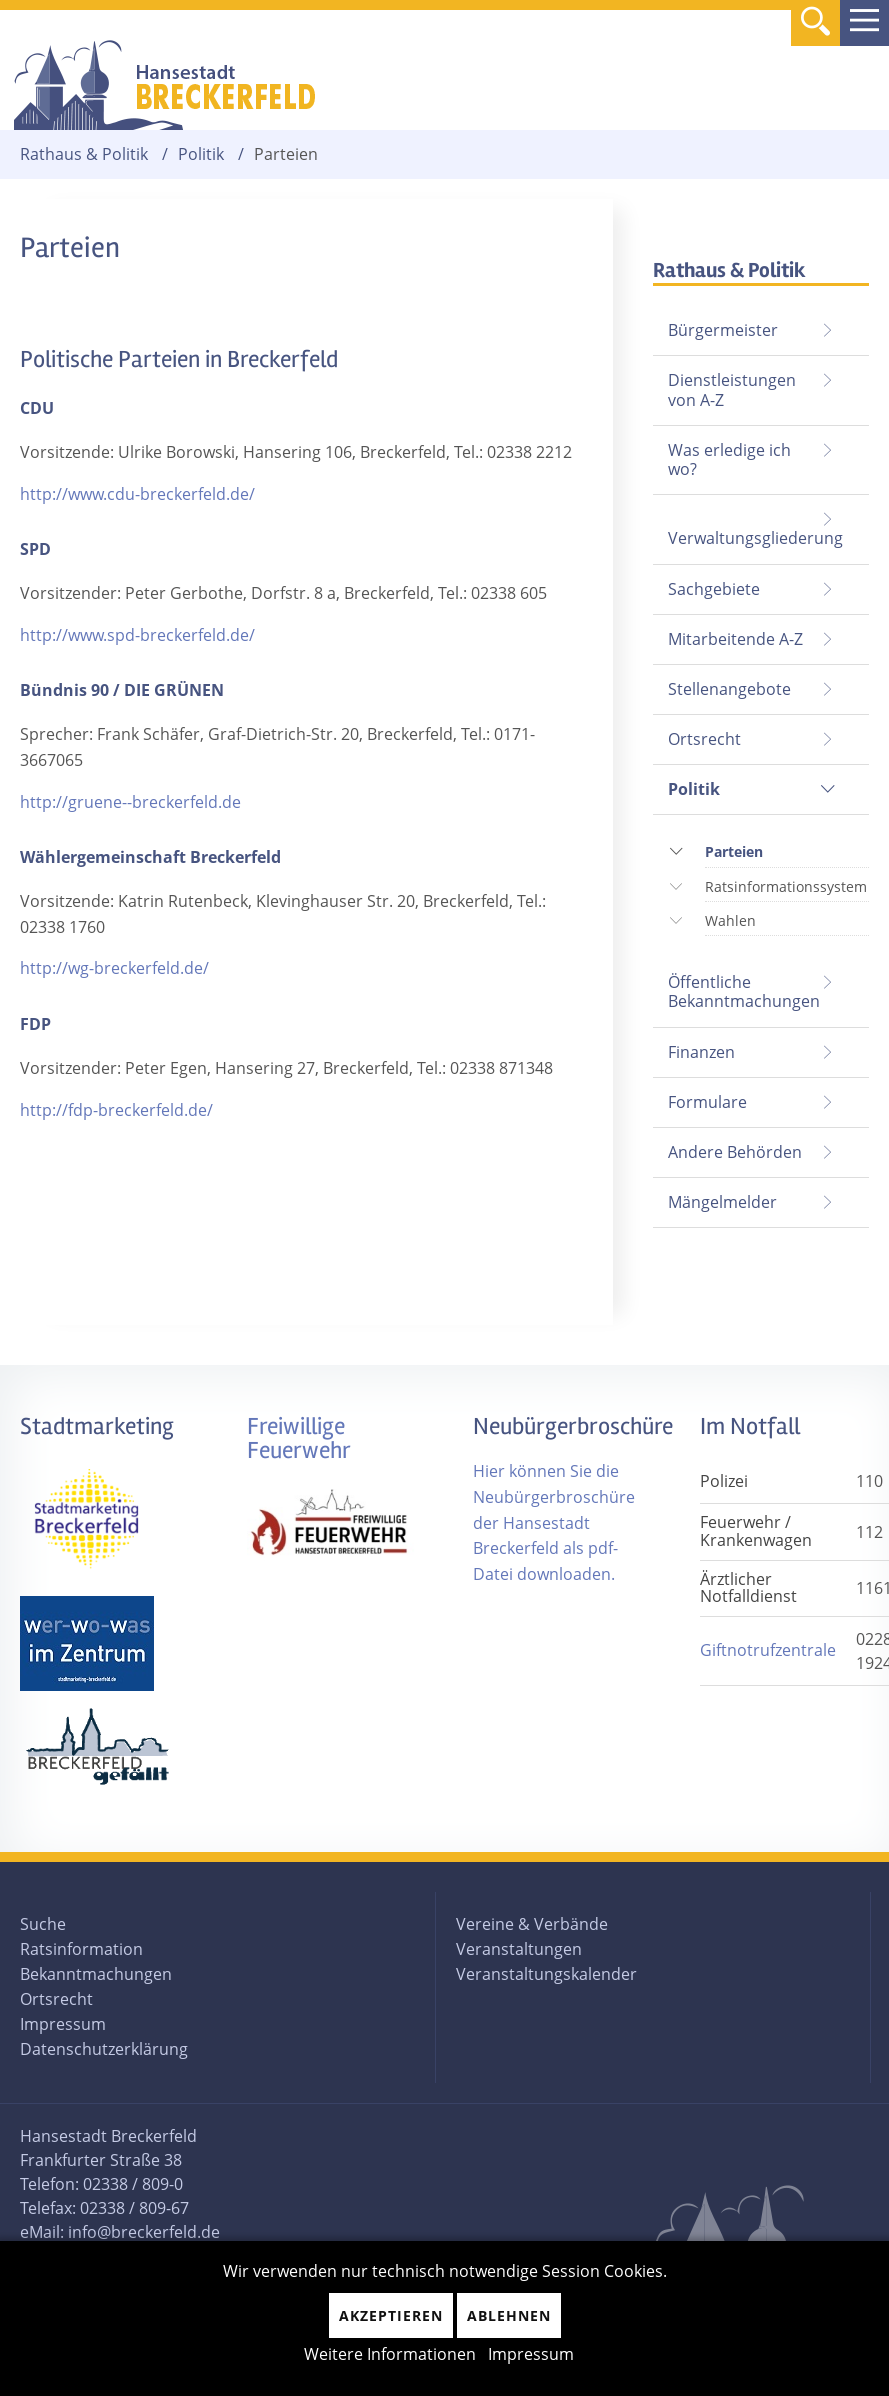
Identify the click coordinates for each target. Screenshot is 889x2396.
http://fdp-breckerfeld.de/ (116, 1110)
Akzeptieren (391, 2315)
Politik (201, 154)
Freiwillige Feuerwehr (299, 1438)
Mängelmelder (722, 1202)
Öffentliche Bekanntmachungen (744, 991)
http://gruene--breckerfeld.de (130, 802)
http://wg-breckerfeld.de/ (114, 968)
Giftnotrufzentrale (768, 1650)
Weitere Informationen (390, 2354)
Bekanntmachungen (96, 1974)
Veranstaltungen (519, 1949)
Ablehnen (509, 2315)
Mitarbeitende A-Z (735, 639)
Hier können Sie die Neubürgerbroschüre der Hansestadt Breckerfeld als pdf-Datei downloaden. (554, 1522)
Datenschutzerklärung (104, 2049)
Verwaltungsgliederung (755, 538)
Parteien (734, 849)
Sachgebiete (714, 589)
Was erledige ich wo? (729, 459)
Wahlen (730, 920)
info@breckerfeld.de (144, 2232)
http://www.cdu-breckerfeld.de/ (137, 494)
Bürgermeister (723, 330)
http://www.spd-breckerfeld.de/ (137, 635)
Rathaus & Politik (84, 154)
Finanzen (701, 1052)
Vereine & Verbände (532, 1924)
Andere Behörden (735, 1152)
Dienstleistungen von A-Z (732, 389)
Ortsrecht (704, 739)
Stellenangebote (729, 689)
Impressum (63, 2024)
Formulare (707, 1102)
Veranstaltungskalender (546, 1974)
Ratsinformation (81, 1949)
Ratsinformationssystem (786, 886)
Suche (43, 1924)
